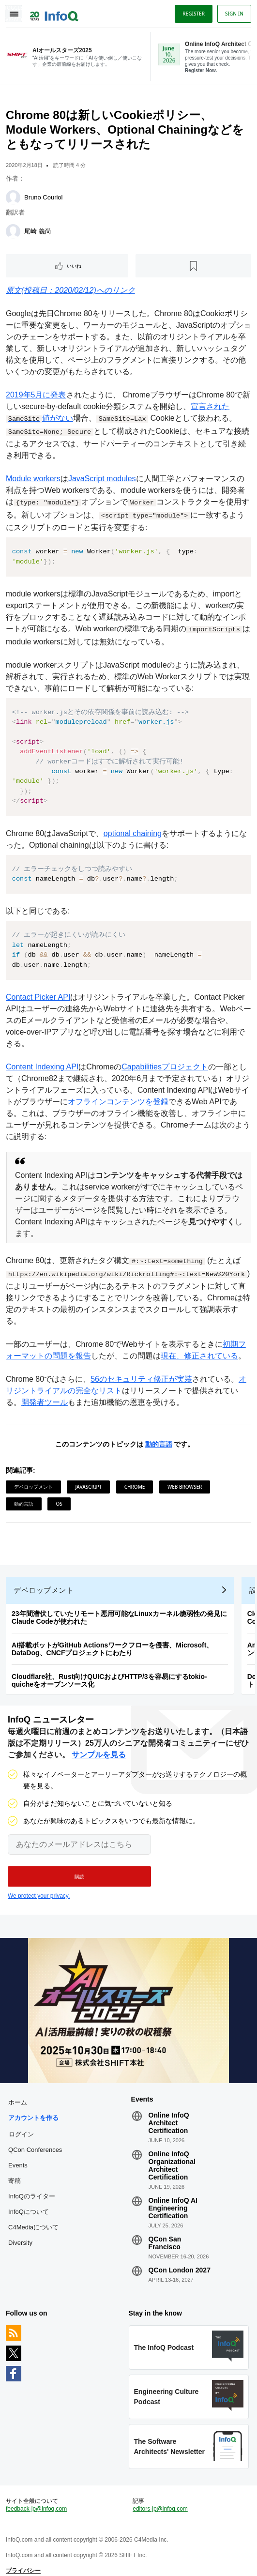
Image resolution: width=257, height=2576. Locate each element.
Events (18, 2155)
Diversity (20, 2233)
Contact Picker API (38, 987)
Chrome (134, 1477)
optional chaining (133, 823)
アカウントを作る (33, 2108)
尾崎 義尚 (37, 231)
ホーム (17, 2092)
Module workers (33, 478)
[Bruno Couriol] (13, 197)
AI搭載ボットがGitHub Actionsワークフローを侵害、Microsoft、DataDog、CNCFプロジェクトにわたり (112, 1639)
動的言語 (158, 1434)
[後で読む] (193, 265)
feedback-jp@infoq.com (36, 2499)
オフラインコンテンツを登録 (118, 1092)
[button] (79, 1867)
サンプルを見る (99, 1745)
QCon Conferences (35, 2140)
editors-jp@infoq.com (160, 2499)
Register (193, 13)
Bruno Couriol (43, 197)
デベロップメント (33, 1477)
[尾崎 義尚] (13, 231)
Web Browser (184, 1477)
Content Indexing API (42, 1057)
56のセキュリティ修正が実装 (141, 1369)
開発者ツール (44, 1392)
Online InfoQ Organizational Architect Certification (172, 2155)
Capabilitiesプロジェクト (164, 1057)
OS (59, 1494)
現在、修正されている (199, 1346)
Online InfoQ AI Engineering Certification (173, 2198)
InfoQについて (28, 2202)
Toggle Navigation (13, 13)
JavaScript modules (102, 478)
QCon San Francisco (165, 2233)
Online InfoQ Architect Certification (169, 2113)
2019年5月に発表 (36, 395)
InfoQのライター (31, 2186)
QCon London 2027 (180, 2260)
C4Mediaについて (33, 2217)
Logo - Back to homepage (54, 12)
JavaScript (88, 1477)
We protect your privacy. (39, 1886)
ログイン (21, 2124)
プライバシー (23, 2561)
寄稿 (14, 2171)
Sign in (234, 13)
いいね (74, 265)
